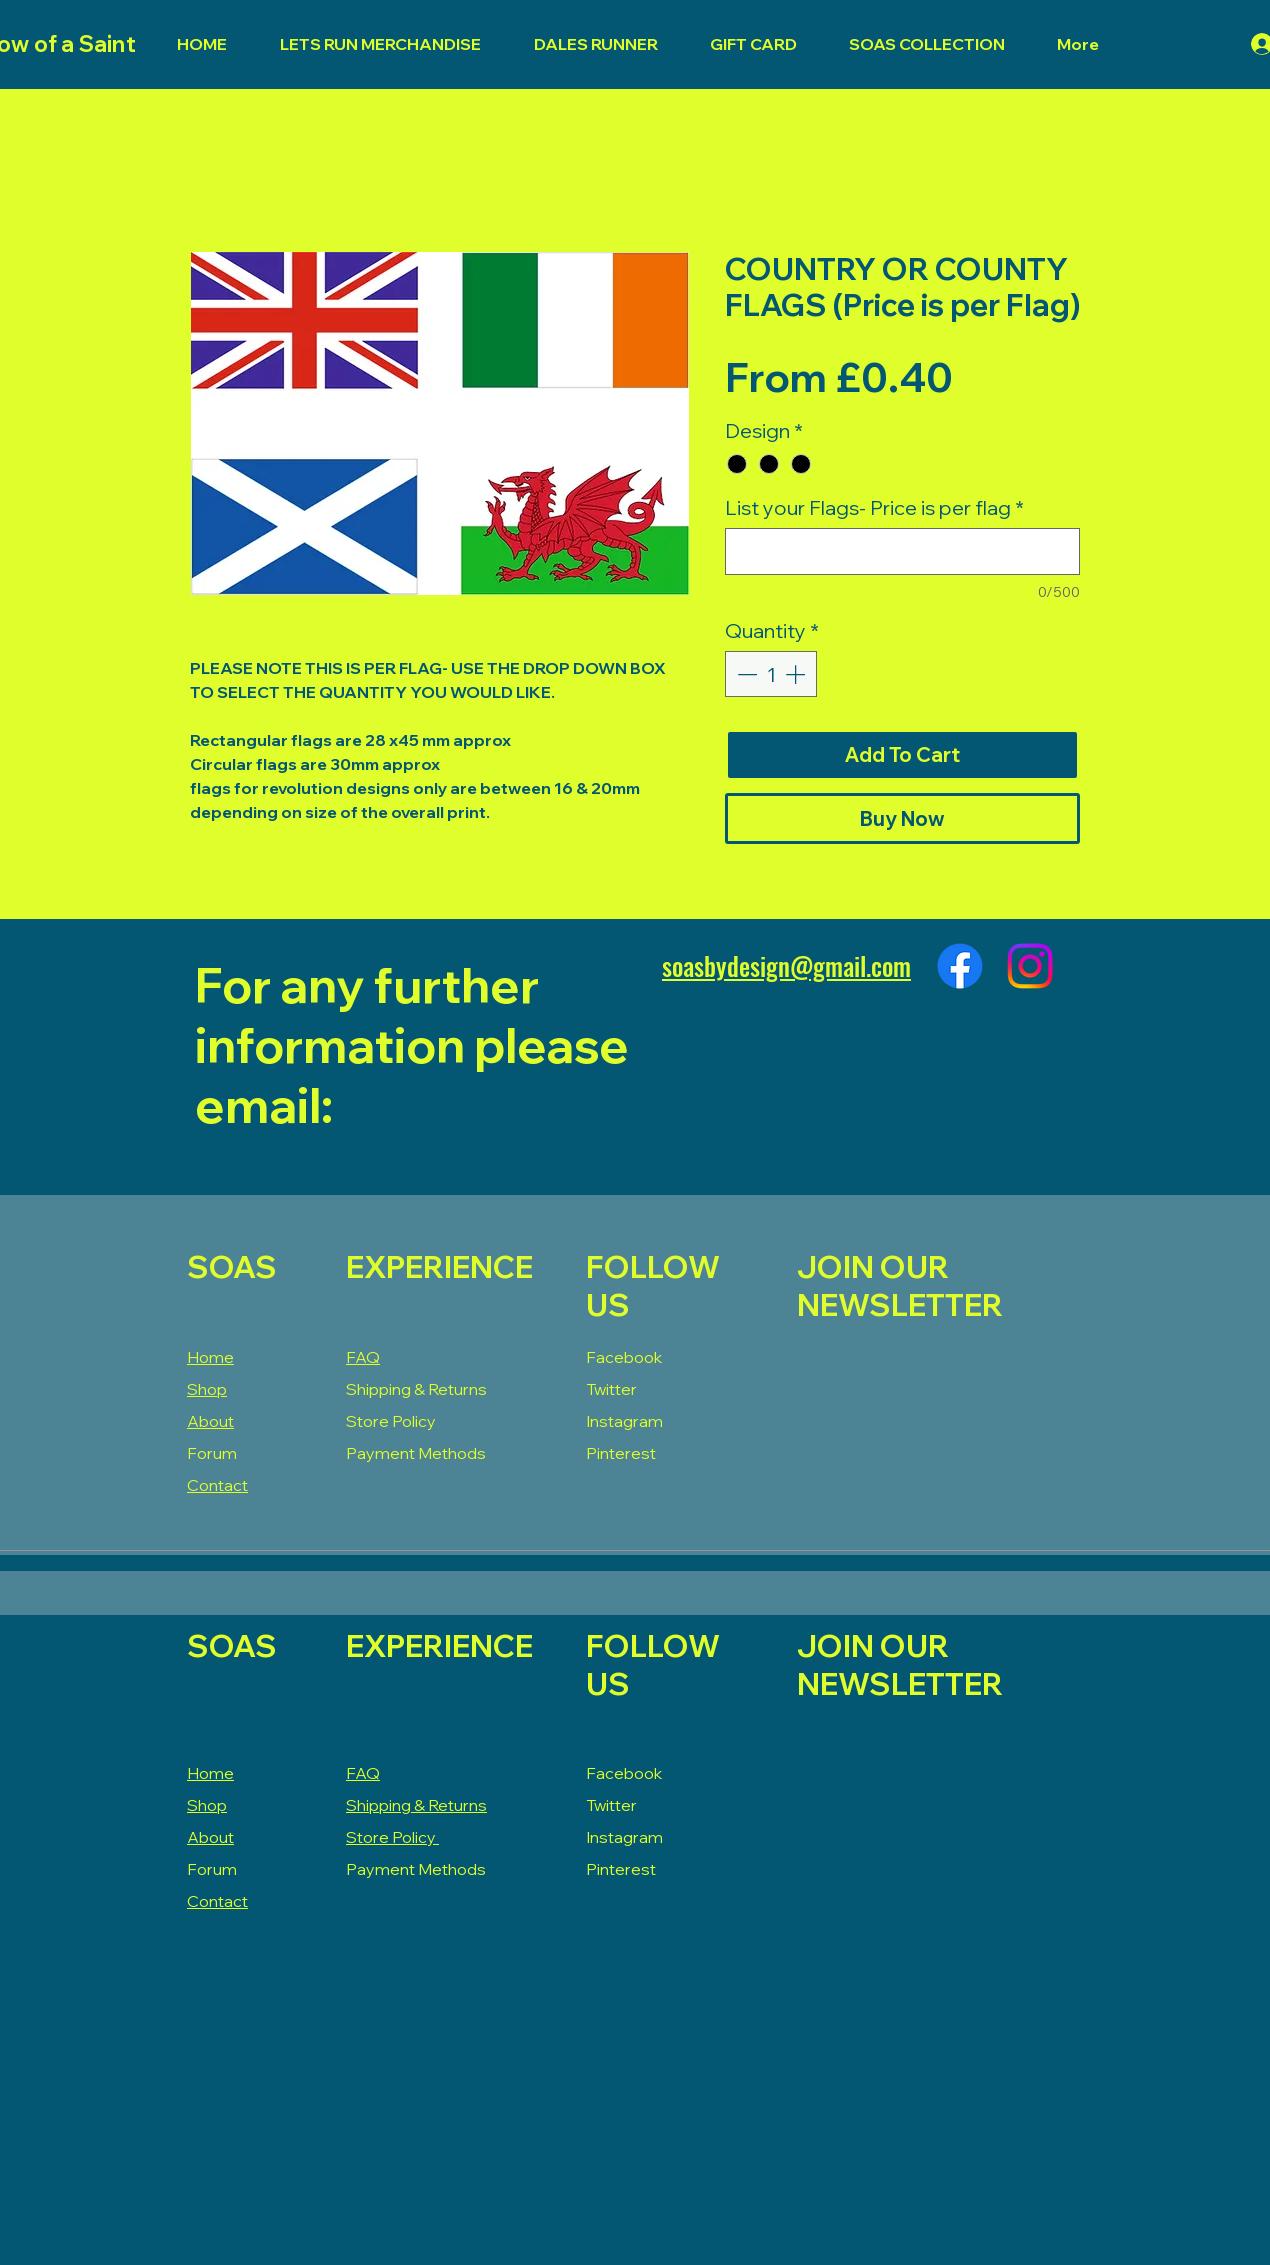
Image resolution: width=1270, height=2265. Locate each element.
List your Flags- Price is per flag (874, 507)
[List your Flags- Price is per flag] (902, 551)
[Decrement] (745, 674)
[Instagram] (1030, 966)
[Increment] (797, 674)
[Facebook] (960, 966)
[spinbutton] (771, 674)
